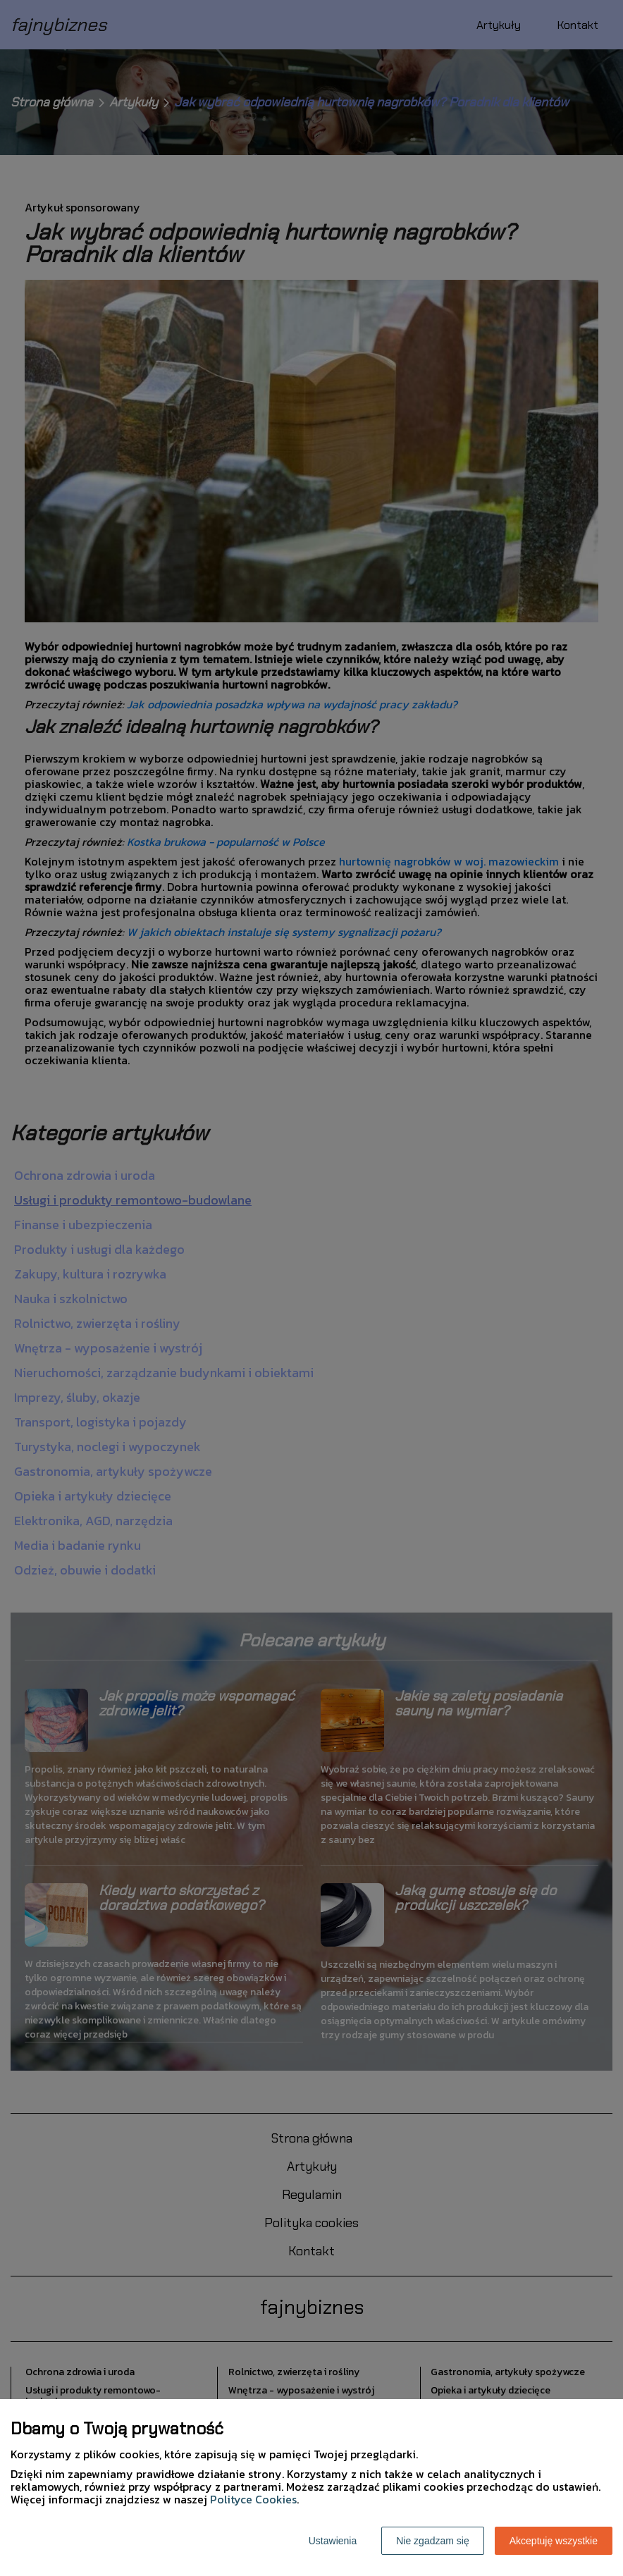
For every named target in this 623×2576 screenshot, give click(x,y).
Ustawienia (333, 2540)
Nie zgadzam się (432, 2540)
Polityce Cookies (253, 2499)
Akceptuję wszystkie (554, 2540)
